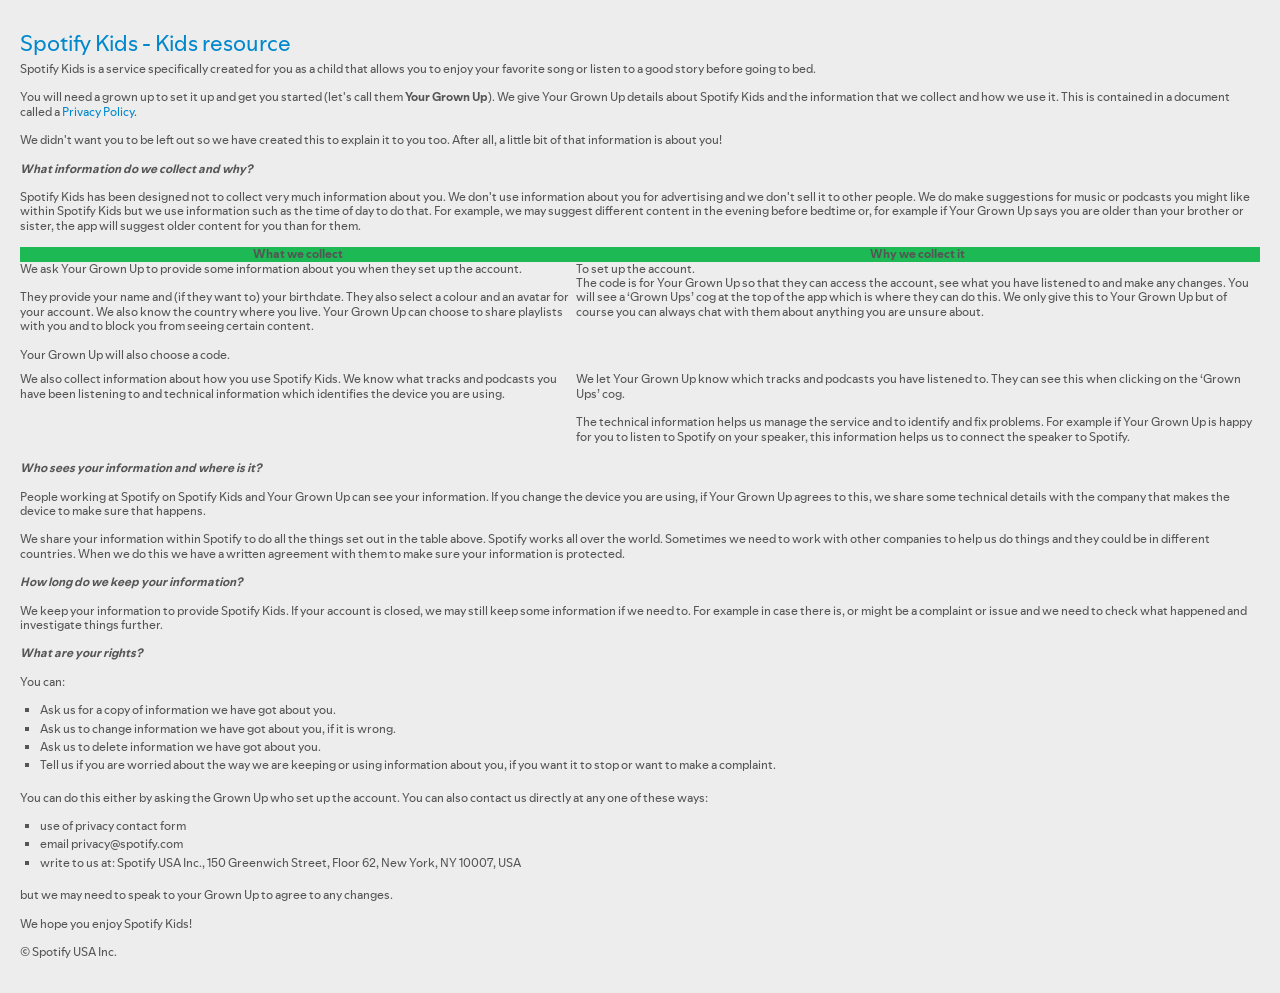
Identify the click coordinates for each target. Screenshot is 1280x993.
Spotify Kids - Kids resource (155, 43)
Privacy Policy (98, 111)
